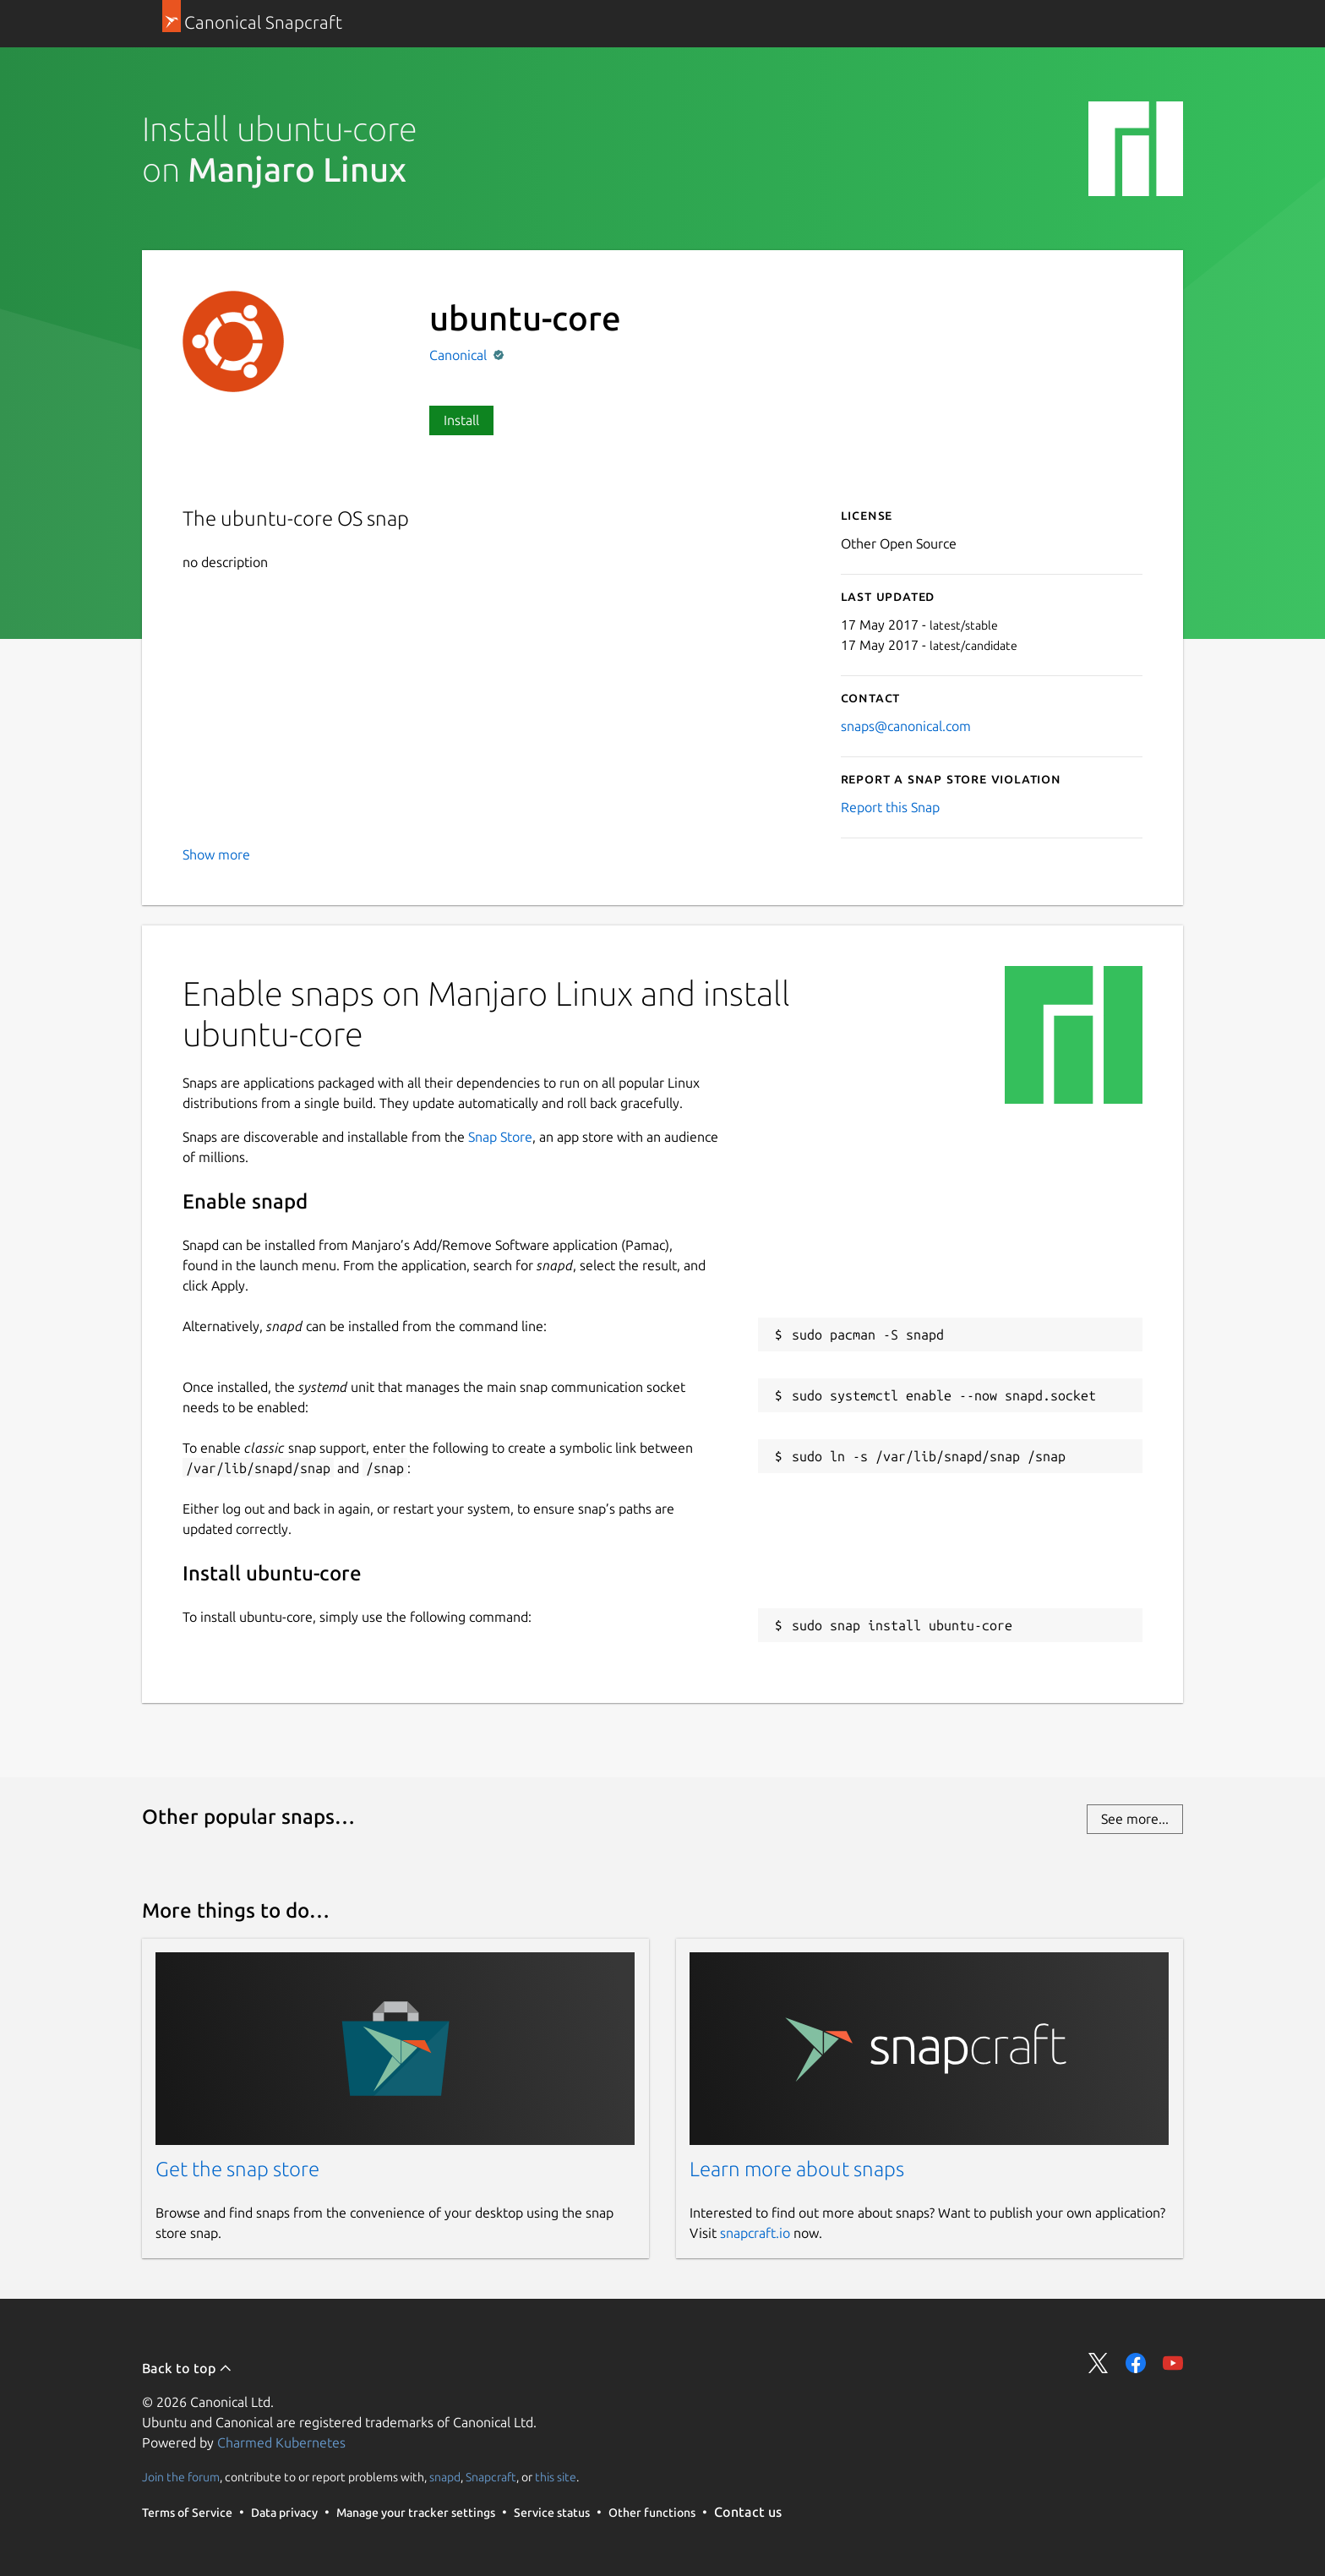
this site (555, 2477)
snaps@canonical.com (906, 726)
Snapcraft (491, 2477)
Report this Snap (890, 807)
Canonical (459, 355)
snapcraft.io (755, 2232)
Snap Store (500, 1136)
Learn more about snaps (797, 2169)
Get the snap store (237, 2169)
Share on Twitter (1098, 2363)
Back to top (187, 2368)
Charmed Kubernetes (281, 2442)
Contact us (748, 2511)
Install (461, 420)
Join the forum (181, 2477)
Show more (216, 854)
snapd (445, 2477)
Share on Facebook (1136, 2363)
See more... (1135, 1818)
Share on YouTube (1173, 2363)
